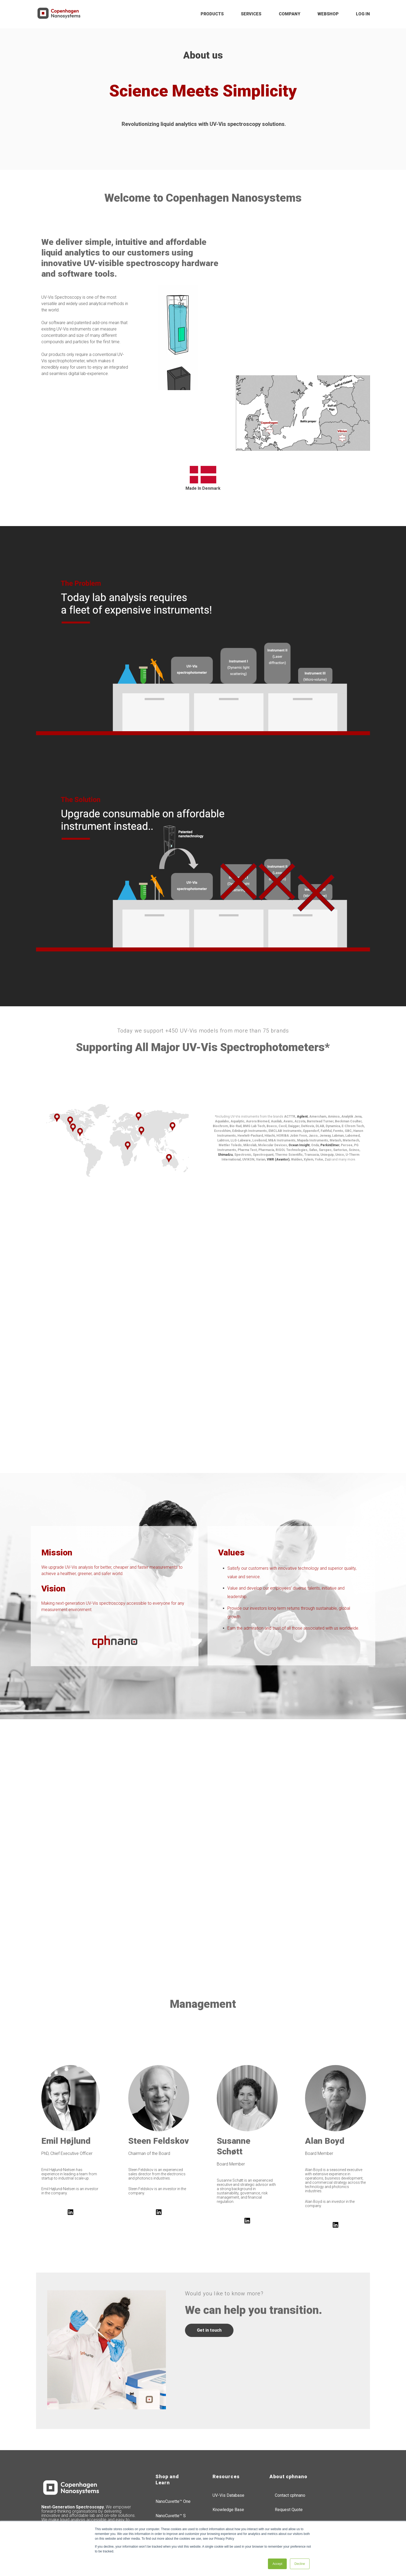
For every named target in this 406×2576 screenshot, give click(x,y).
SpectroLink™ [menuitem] (168, 2485)
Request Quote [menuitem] (289, 2465)
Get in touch (209, 2285)
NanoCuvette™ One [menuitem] (173, 2456)
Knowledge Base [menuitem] (228, 2465)
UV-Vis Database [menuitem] (228, 2450)
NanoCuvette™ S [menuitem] (171, 2470)
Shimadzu (225, 1110)
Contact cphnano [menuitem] (290, 2450)
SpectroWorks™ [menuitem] (170, 2499)
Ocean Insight (299, 1100)
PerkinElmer (329, 1100)
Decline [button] (299, 2564)
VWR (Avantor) (278, 1115)
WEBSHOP (328, 13)
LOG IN (363, 13)
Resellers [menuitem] (222, 2479)
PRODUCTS (212, 13)
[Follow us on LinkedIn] (70, 2167)
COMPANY (289, 13)
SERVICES (251, 13)
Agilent (302, 1072)
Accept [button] (277, 2564)
